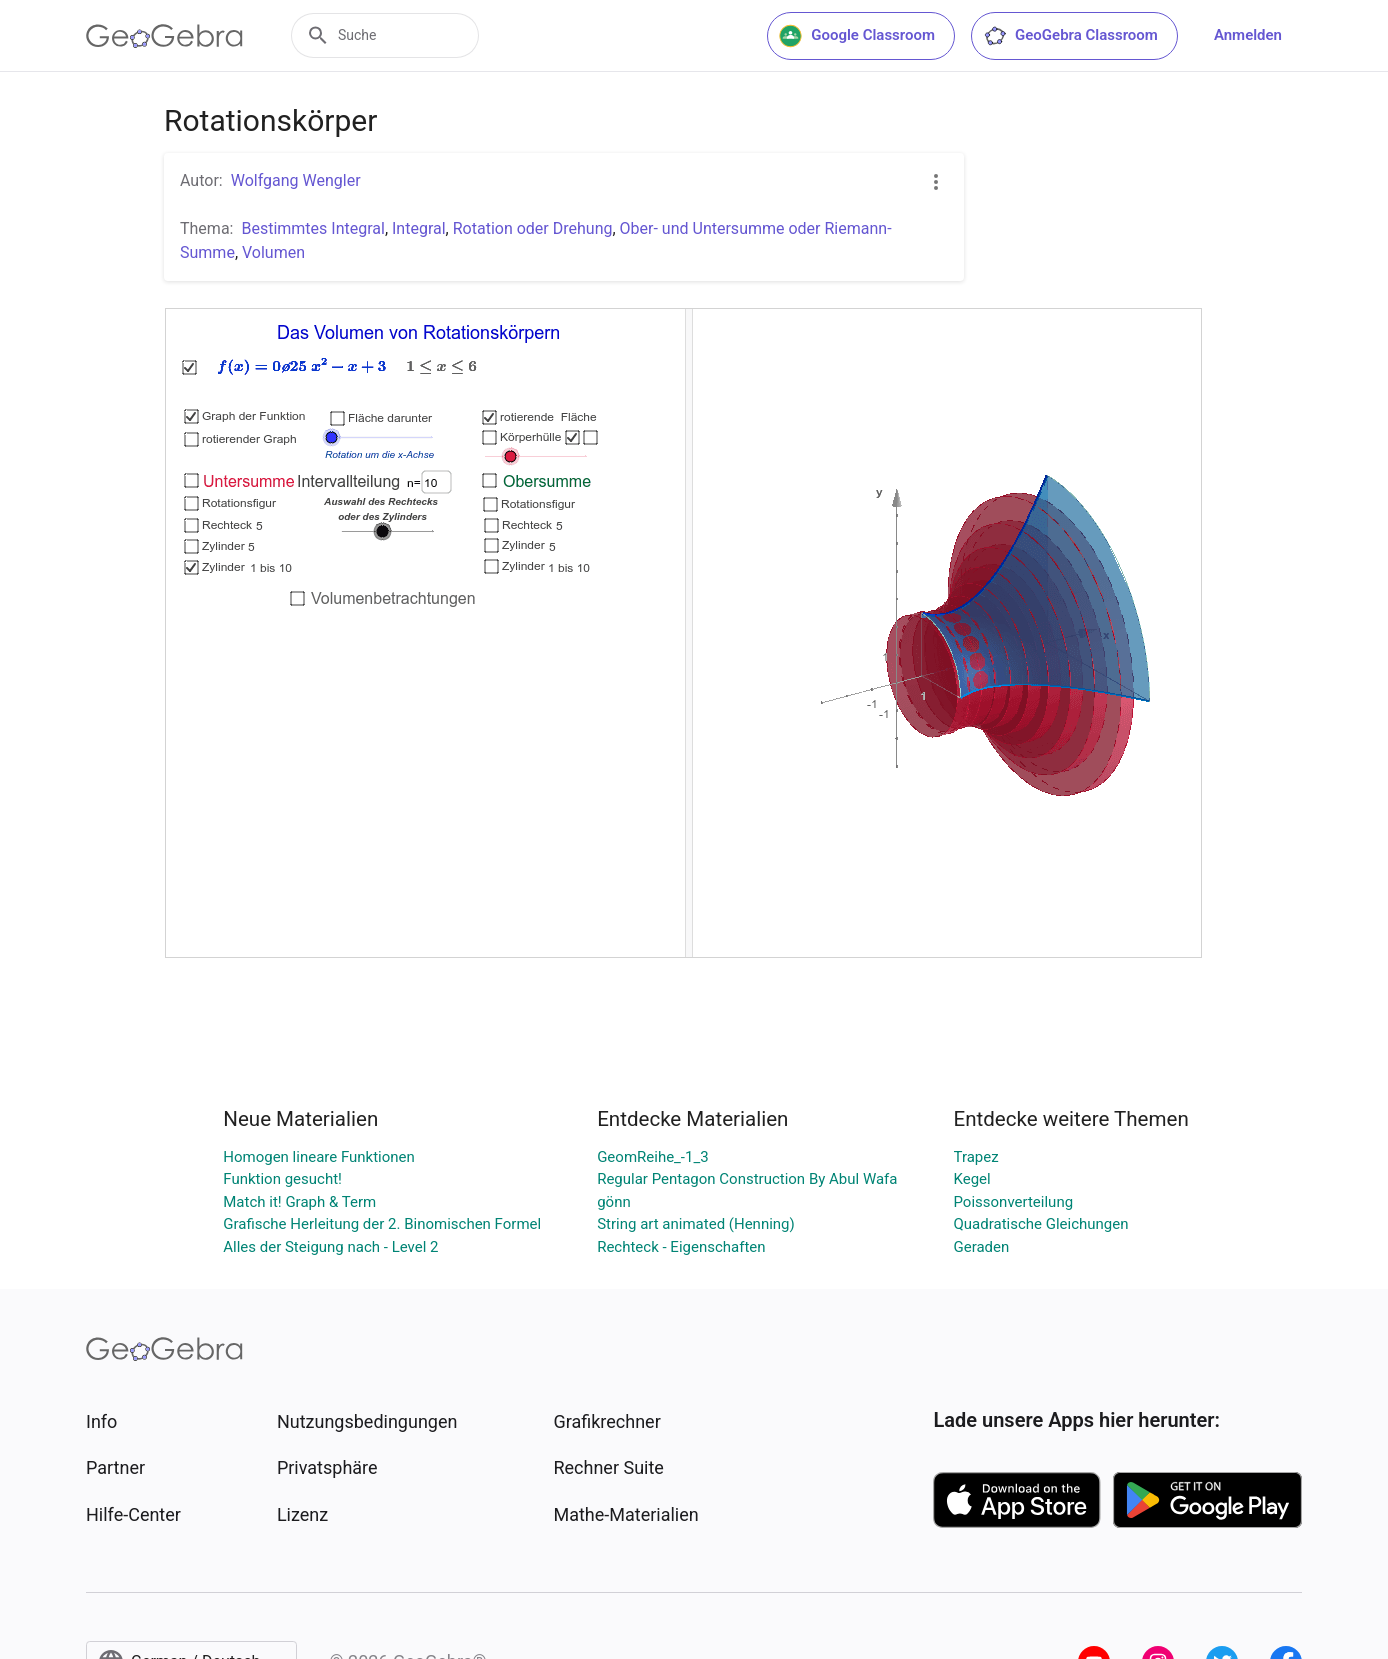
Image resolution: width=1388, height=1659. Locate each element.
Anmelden (1248, 35)
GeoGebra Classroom (1070, 36)
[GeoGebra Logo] (164, 36)
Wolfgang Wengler (296, 180)
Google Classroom (857, 36)
